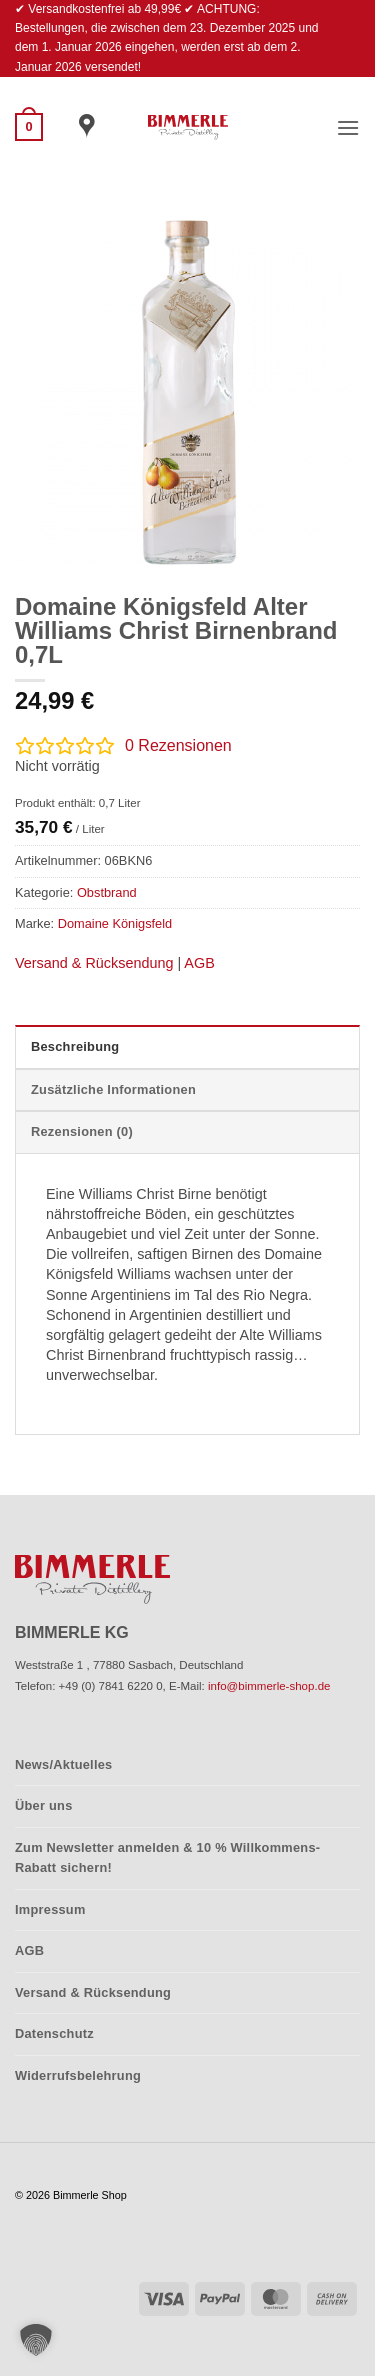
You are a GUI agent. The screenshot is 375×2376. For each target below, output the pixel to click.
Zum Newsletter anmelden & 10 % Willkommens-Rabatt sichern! (167, 1857)
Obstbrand (107, 892)
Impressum (50, 1909)
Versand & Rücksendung (94, 963)
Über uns (44, 1805)
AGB (199, 963)
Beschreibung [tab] (75, 1046)
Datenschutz (54, 2033)
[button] (29, 127)
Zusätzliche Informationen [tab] (113, 1089)
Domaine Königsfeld (115, 923)
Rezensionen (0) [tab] (82, 1131)
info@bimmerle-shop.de (269, 1686)
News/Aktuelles (63, 1764)
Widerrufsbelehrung (78, 2075)
